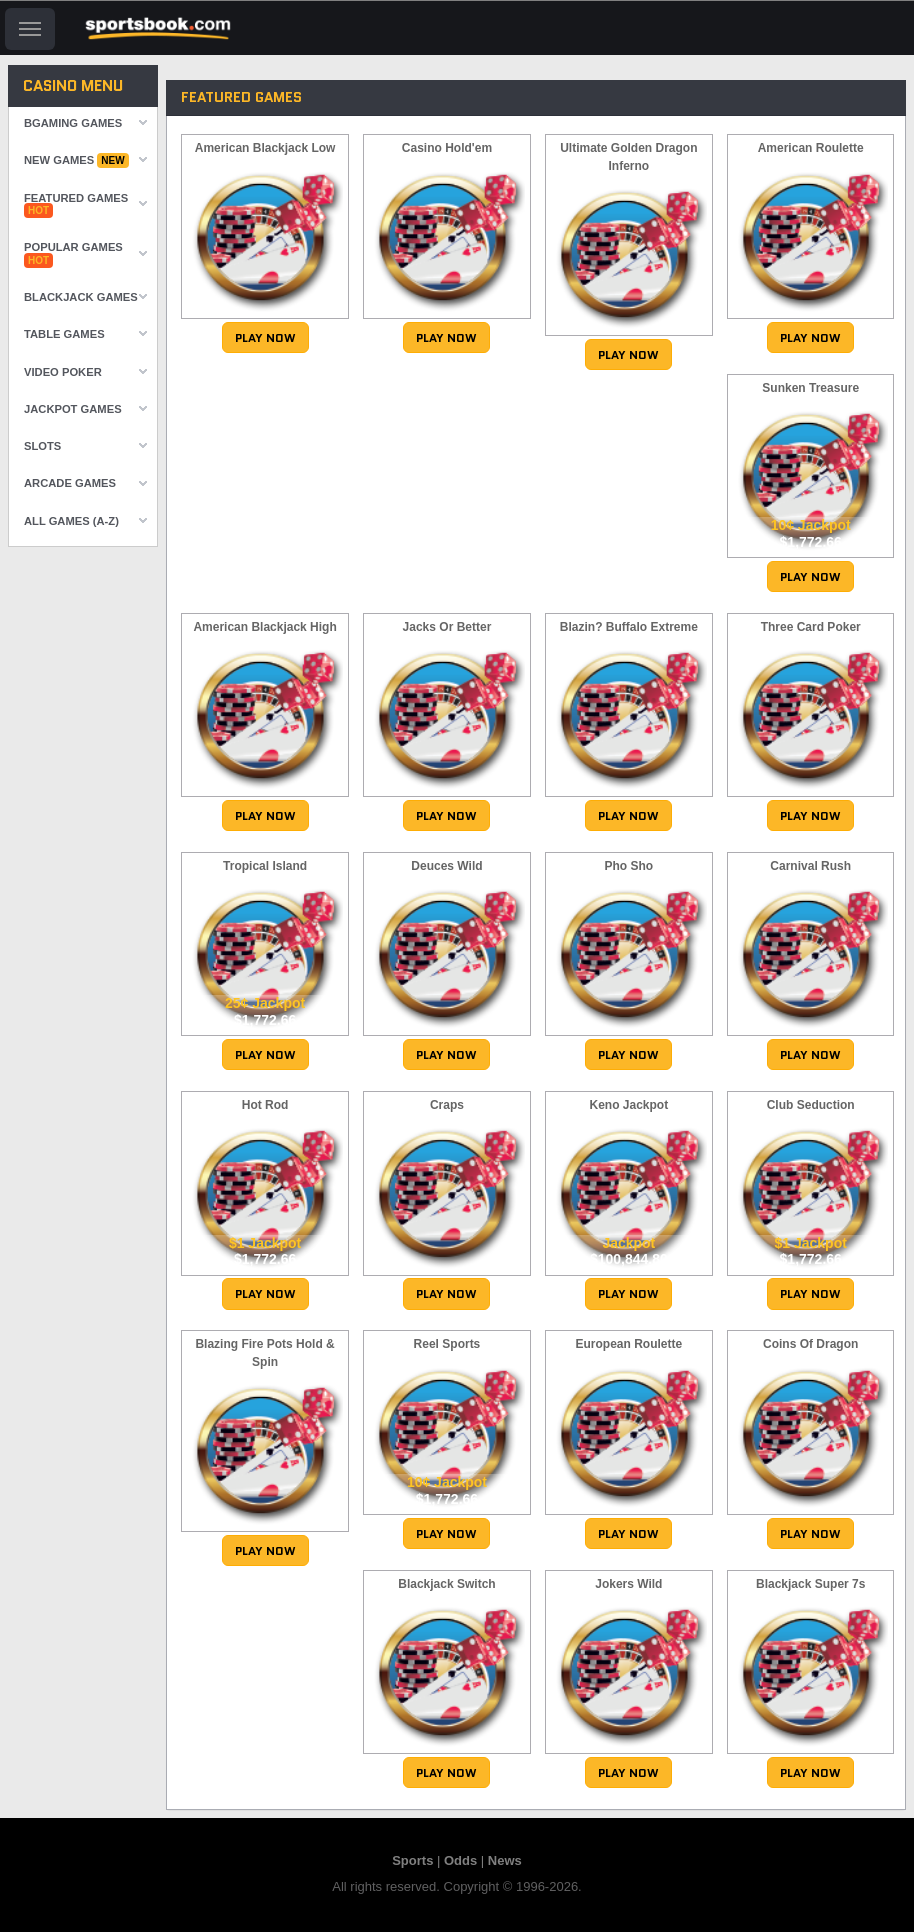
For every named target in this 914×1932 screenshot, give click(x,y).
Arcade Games (70, 483)
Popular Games (73, 254)
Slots (42, 446)
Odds (460, 1860)
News (505, 1860)
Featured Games (76, 205)
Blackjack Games (81, 297)
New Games (76, 160)
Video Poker (63, 372)
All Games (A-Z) (71, 521)
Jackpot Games (73, 409)
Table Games (64, 334)
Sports (412, 1860)
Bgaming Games (73, 123)
